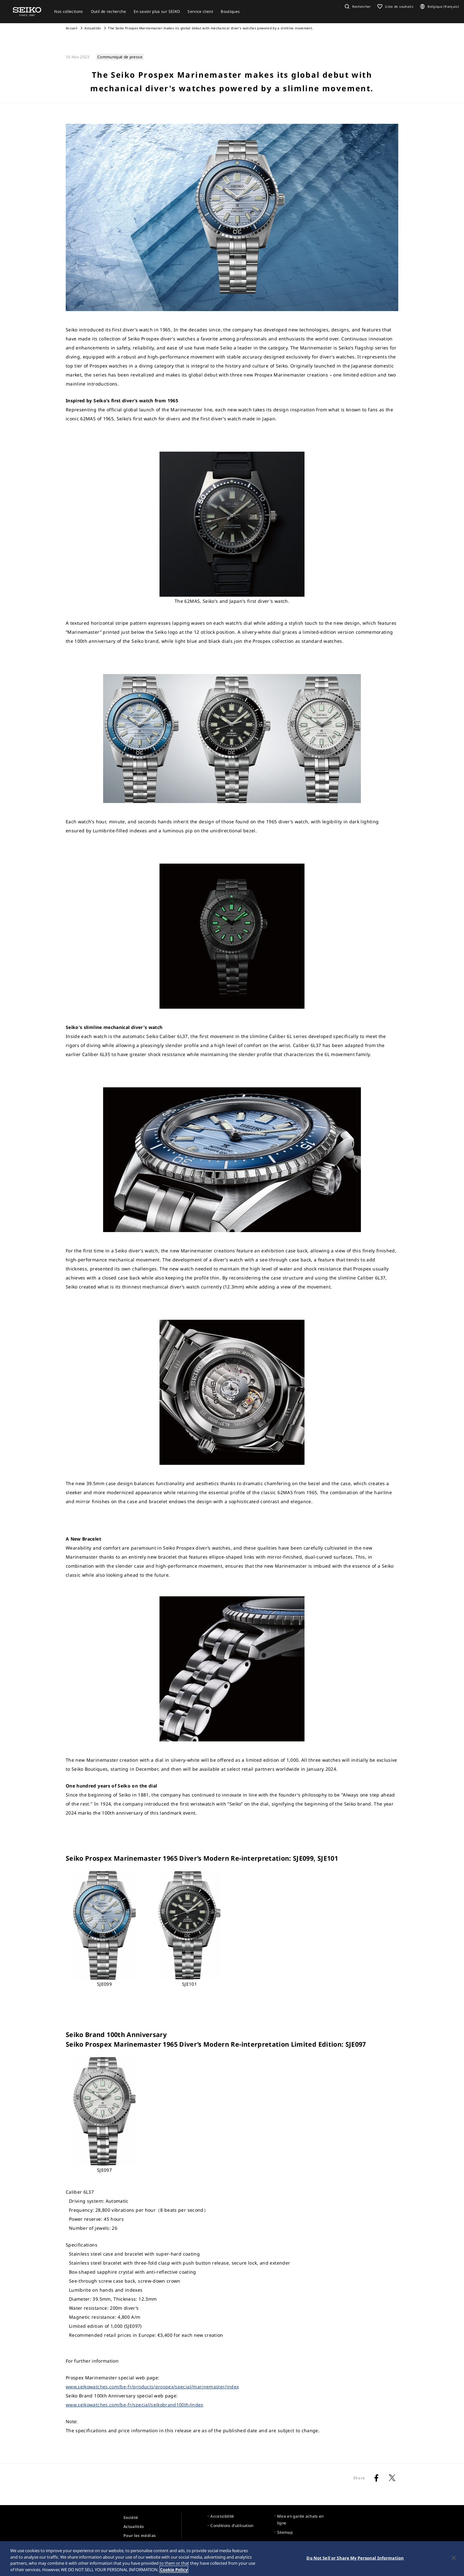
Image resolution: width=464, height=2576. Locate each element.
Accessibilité (222, 2516)
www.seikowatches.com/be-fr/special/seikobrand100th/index (134, 2405)
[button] (357, 6)
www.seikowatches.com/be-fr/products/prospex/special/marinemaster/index (152, 2387)
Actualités (92, 28)
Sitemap (285, 2532)
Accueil (71, 28)
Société (130, 2517)
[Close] (454, 2560)
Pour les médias (139, 2535)
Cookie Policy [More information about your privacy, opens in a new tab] (174, 2572)
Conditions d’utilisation (231, 2525)
